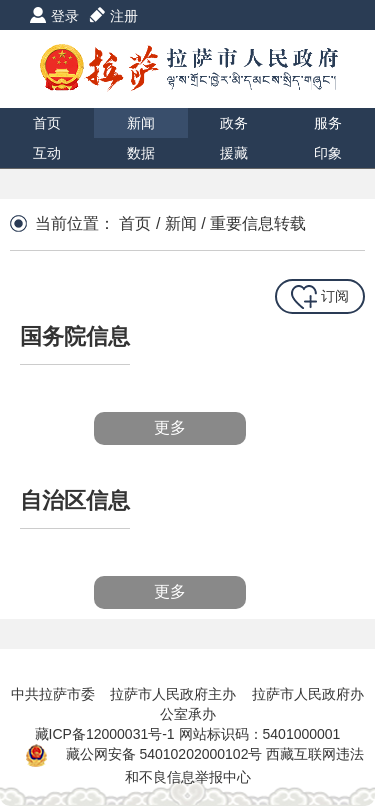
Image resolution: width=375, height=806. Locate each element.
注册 (124, 16)
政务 (234, 123)
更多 (170, 427)
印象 (328, 153)
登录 (65, 16)
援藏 (234, 153)
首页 (47, 123)
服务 (328, 123)
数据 (141, 153)
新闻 (141, 123)
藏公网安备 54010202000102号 (164, 754)
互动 (47, 153)
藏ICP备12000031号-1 (107, 734)
